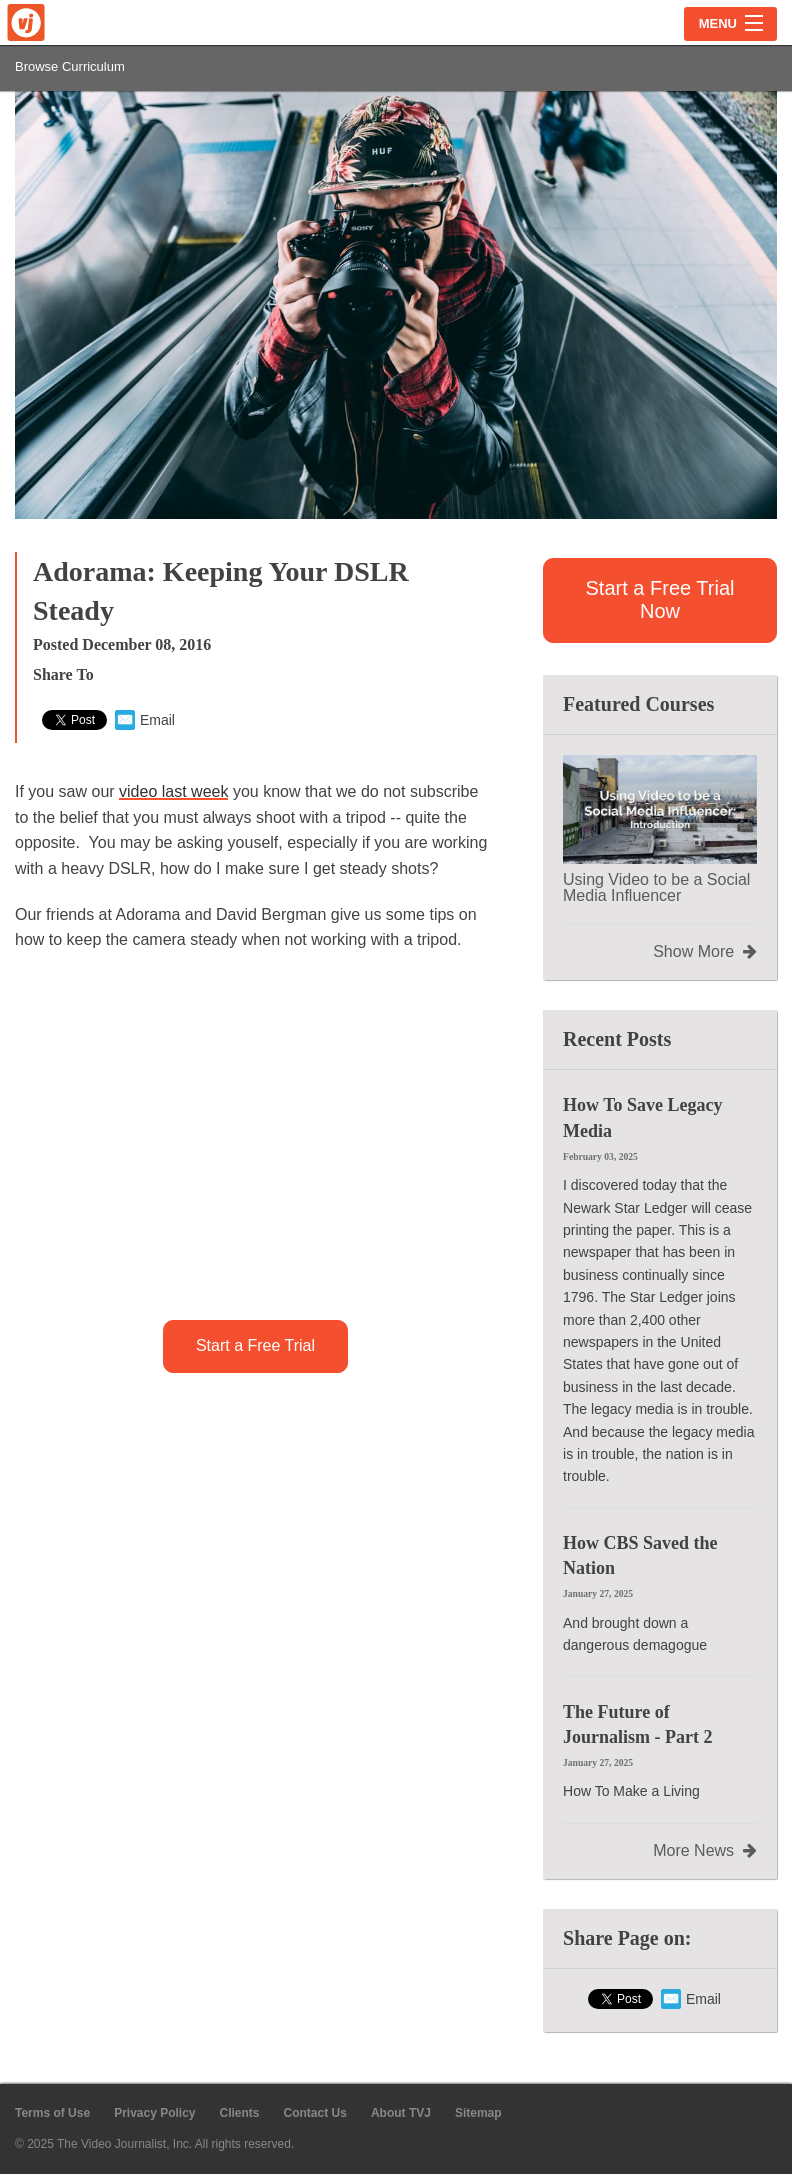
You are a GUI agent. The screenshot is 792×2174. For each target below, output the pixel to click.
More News (705, 1851)
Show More (705, 951)
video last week (173, 791)
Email (145, 720)
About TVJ (401, 2113)
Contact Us (315, 2113)
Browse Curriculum (70, 66)
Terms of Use (52, 2113)
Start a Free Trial (255, 1345)
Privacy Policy (154, 2113)
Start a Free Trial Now (660, 599)
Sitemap (478, 2113)
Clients (240, 2113)
